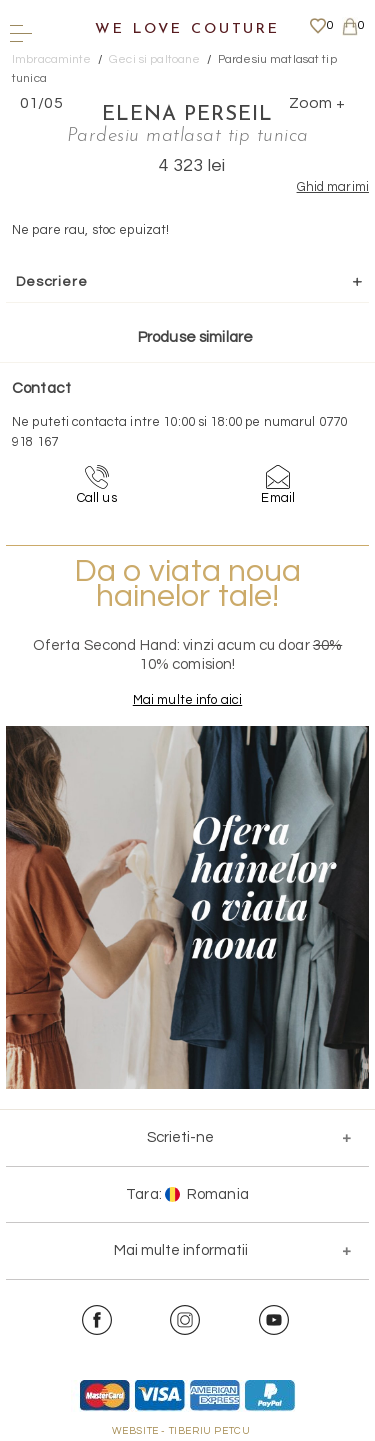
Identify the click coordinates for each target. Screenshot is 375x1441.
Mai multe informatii (181, 1250)
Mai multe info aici (187, 700)
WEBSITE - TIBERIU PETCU (181, 1431)
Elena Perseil (187, 115)
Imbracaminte (52, 59)
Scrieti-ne (180, 1137)
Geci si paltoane (154, 59)
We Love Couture (187, 29)
